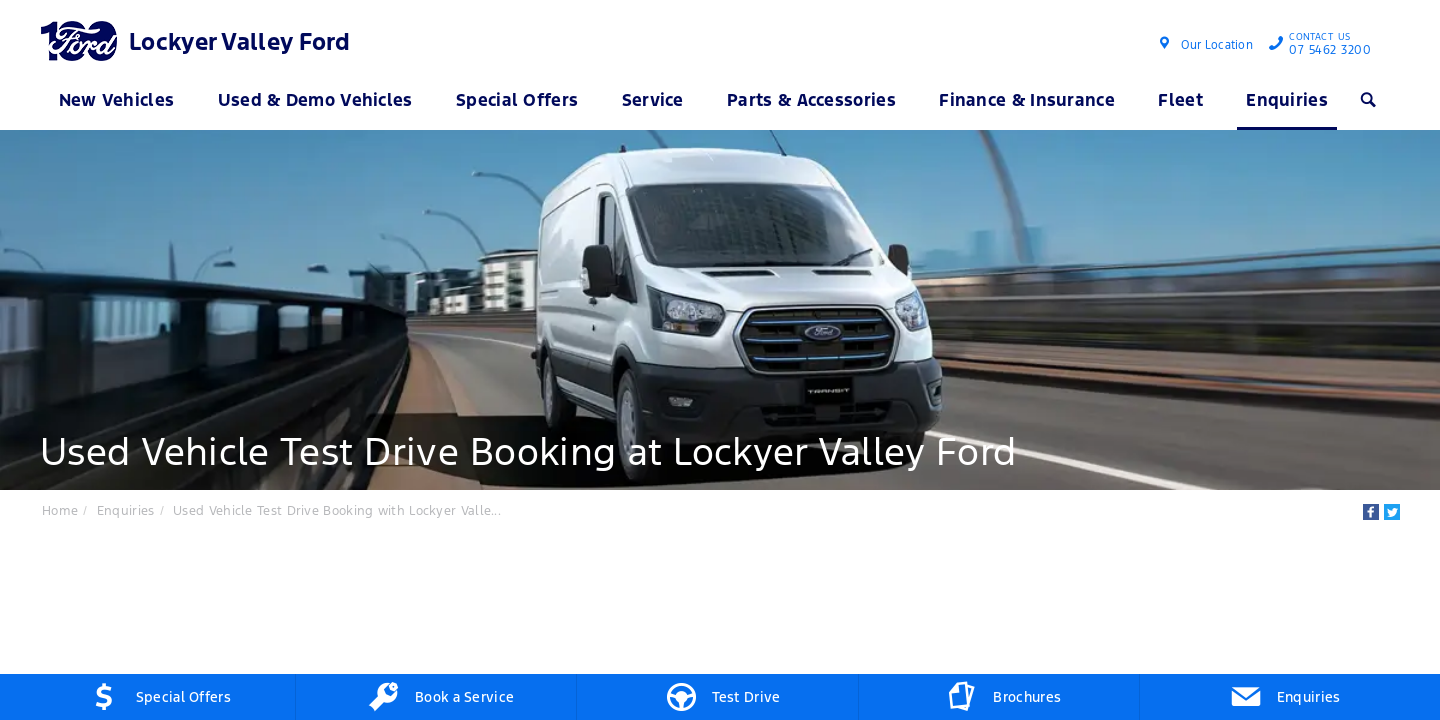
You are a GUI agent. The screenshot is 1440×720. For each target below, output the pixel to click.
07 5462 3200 (1325, 46)
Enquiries (1287, 100)
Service (653, 100)
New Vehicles (117, 100)
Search (1366, 100)
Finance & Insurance (1027, 100)
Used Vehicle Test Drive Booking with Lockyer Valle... (337, 511)
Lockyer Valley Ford (240, 42)
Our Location (1217, 45)
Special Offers (517, 100)
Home (60, 511)
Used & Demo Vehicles (315, 100)
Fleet (1180, 100)
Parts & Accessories (811, 100)
